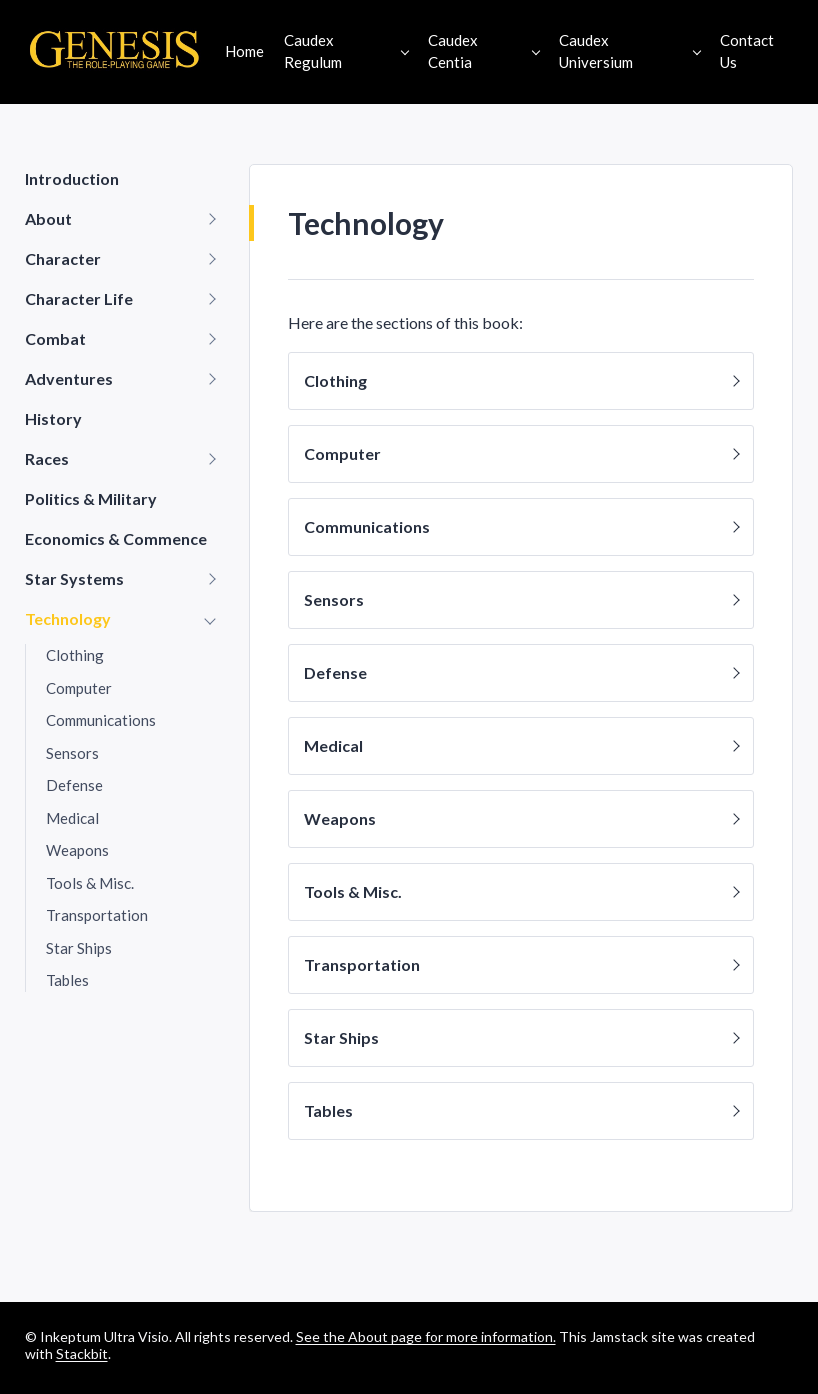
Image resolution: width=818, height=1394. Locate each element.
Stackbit (82, 1353)
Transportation (97, 915)
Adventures (69, 378)
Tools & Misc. (90, 883)
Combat (55, 338)
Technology (68, 618)
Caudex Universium (596, 51)
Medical (72, 818)
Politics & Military (91, 498)
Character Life (79, 298)
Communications (101, 720)
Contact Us (747, 51)
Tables (67, 980)
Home (244, 51)
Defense (74, 785)
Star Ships (79, 948)
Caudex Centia (453, 51)
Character (63, 258)
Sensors (72, 753)
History (53, 418)
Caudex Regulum (313, 51)
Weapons (77, 850)
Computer (79, 688)
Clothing (75, 655)
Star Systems (74, 578)
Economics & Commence (116, 538)
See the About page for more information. (426, 1336)
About (48, 218)
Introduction (72, 178)
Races (47, 458)
